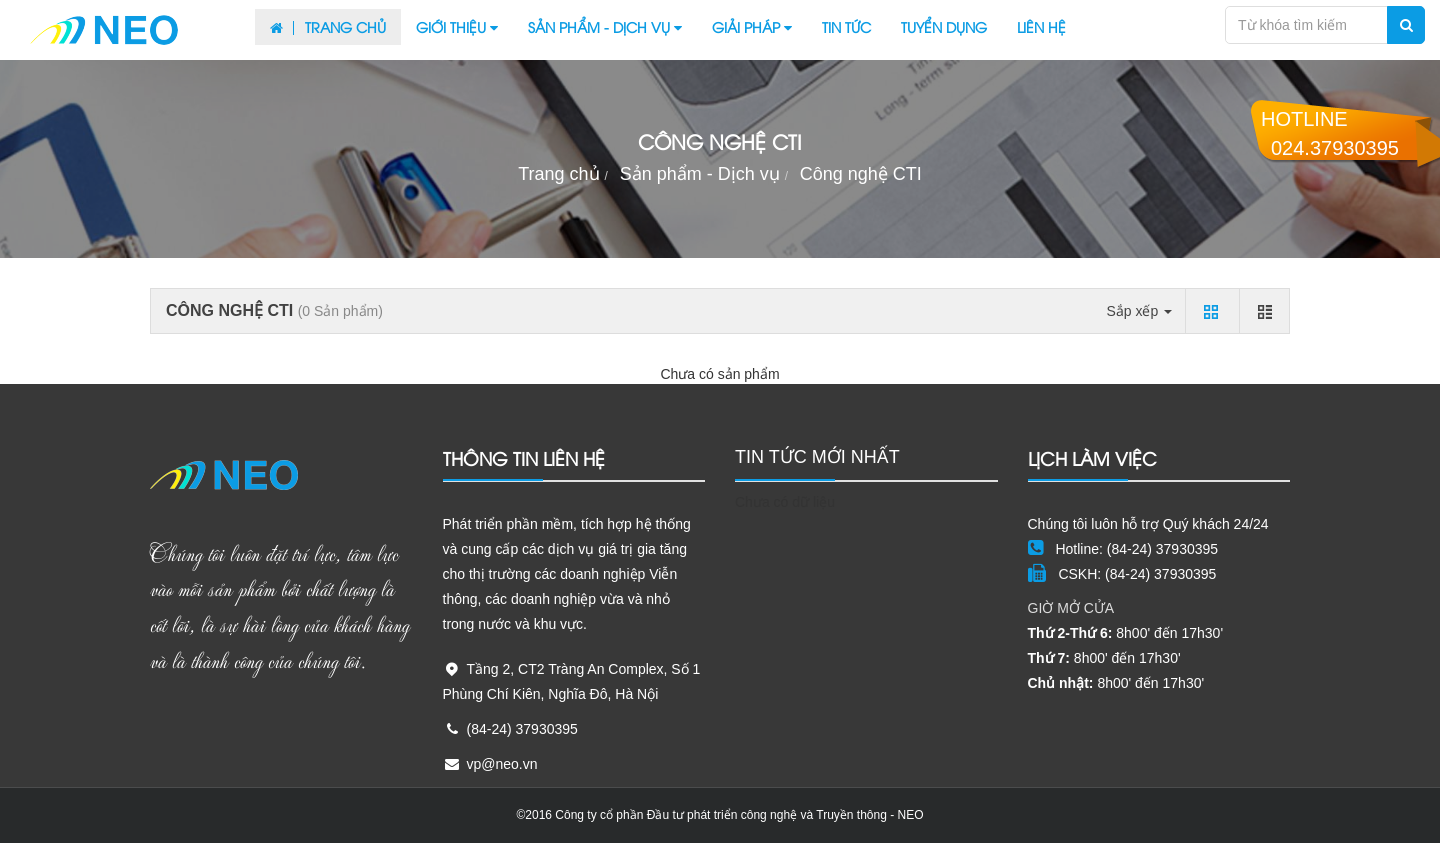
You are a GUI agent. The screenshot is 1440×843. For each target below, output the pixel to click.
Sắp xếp (1139, 311)
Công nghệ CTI (861, 174)
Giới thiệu (457, 26)
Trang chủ (328, 26)
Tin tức (846, 26)
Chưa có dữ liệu (785, 502)
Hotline (1330, 133)
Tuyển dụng (944, 26)
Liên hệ (1041, 26)
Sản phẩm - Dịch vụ (605, 26)
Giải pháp (752, 26)
